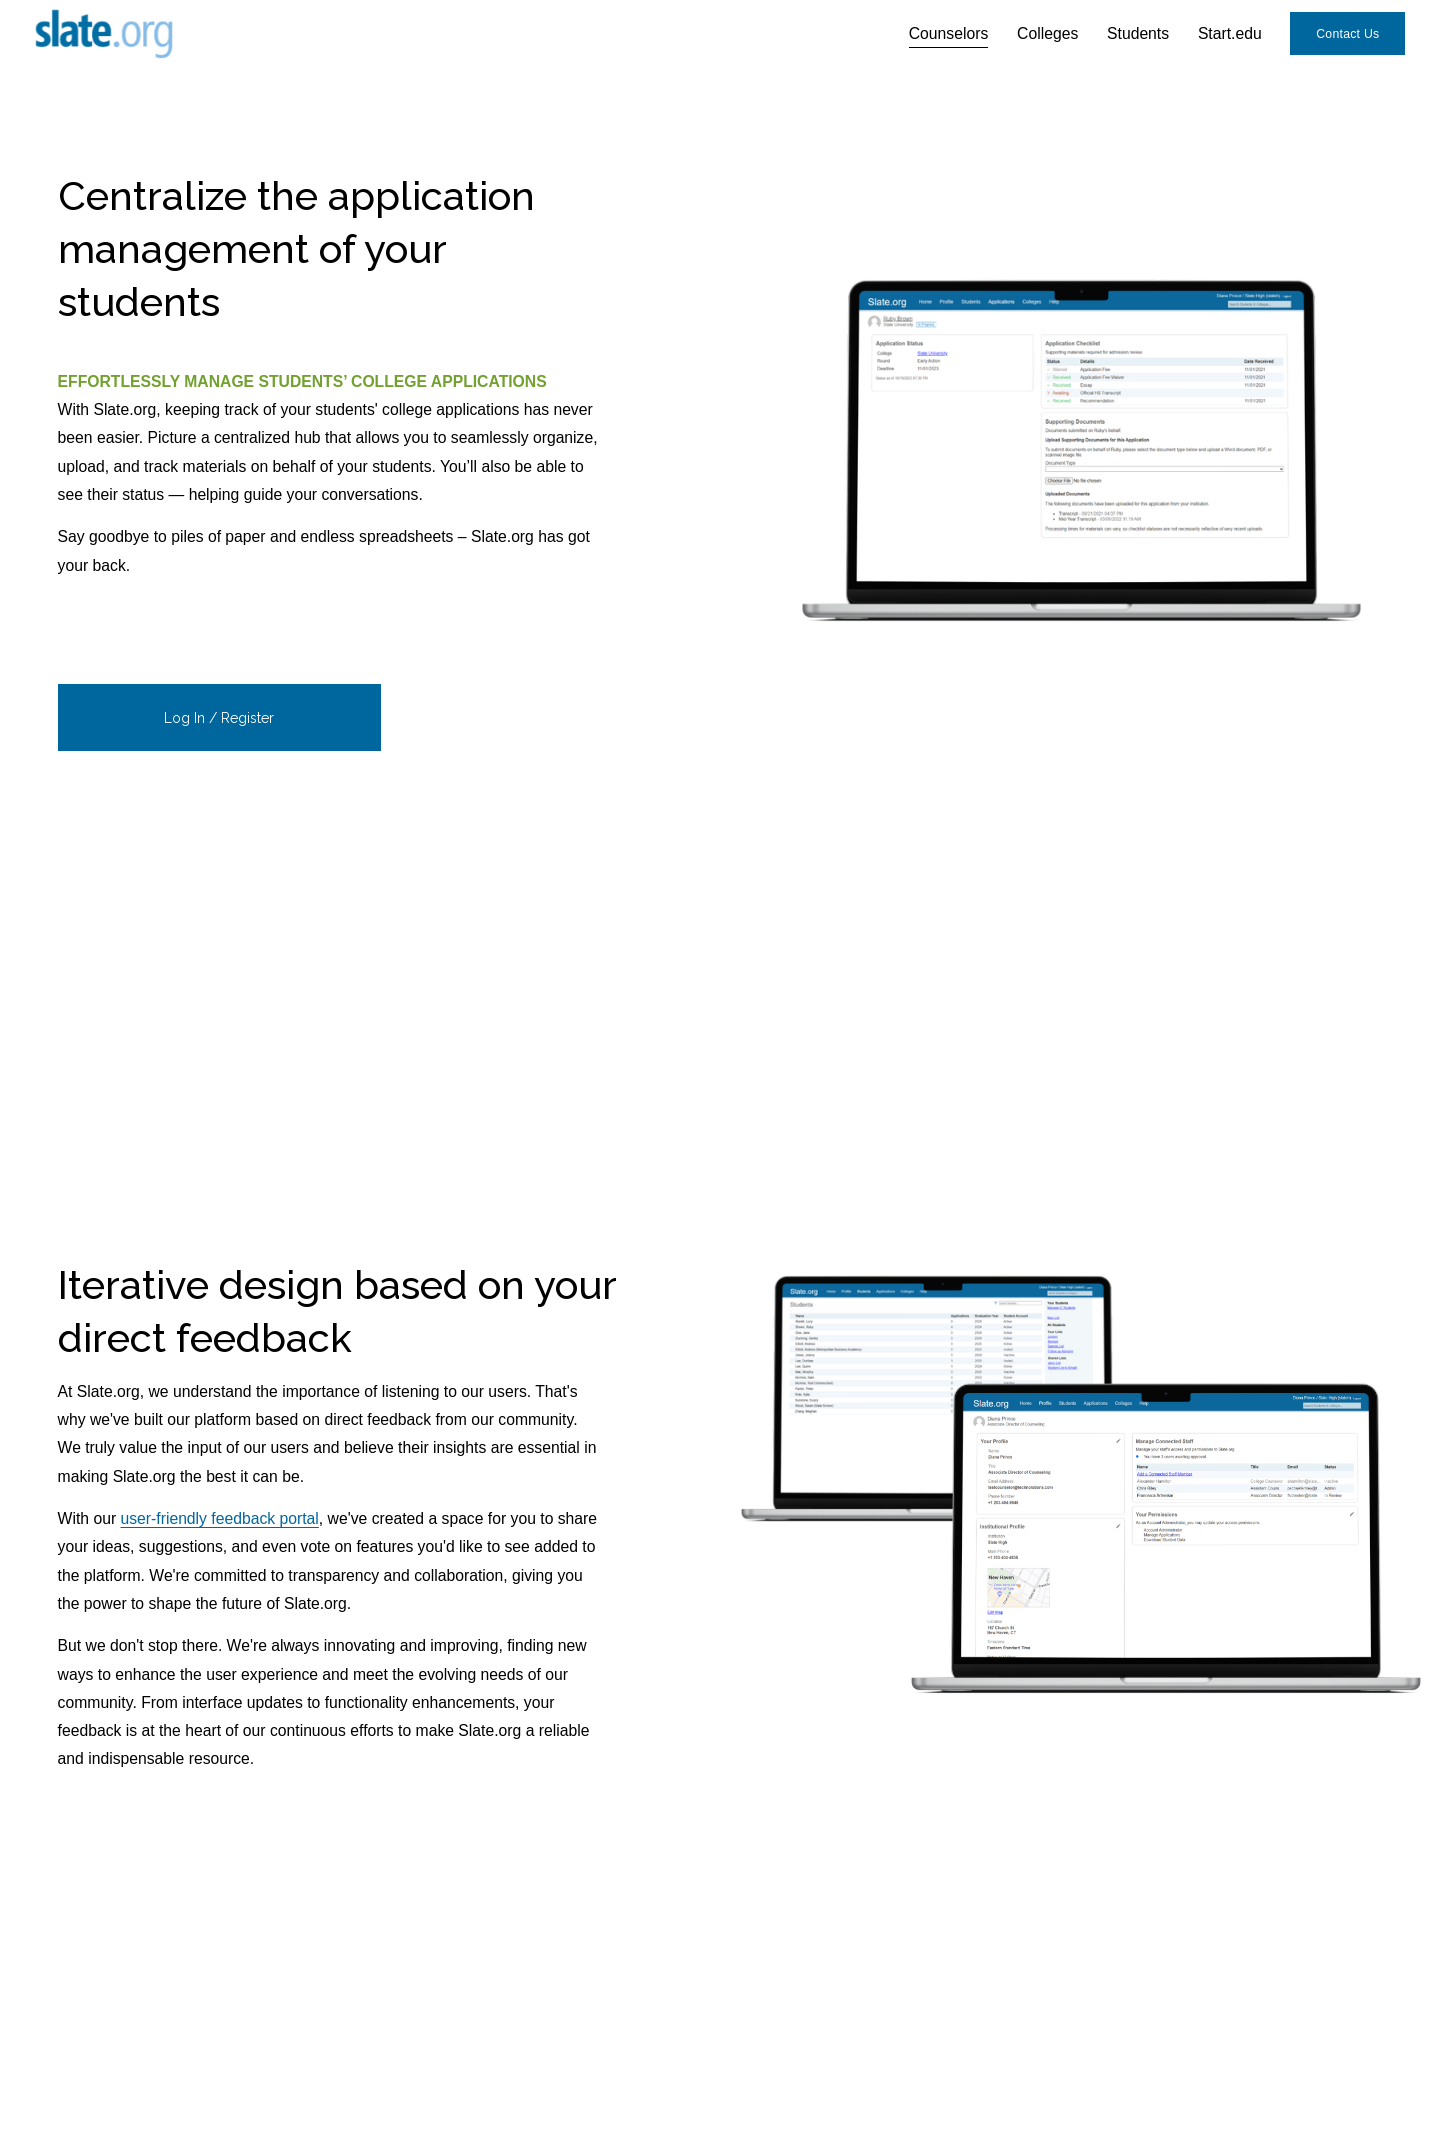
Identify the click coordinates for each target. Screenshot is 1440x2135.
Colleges (1024, 38)
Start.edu (1207, 38)
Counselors (926, 38)
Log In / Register (219, 718)
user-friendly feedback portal (219, 1518)
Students (1115, 38)
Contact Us (1325, 39)
